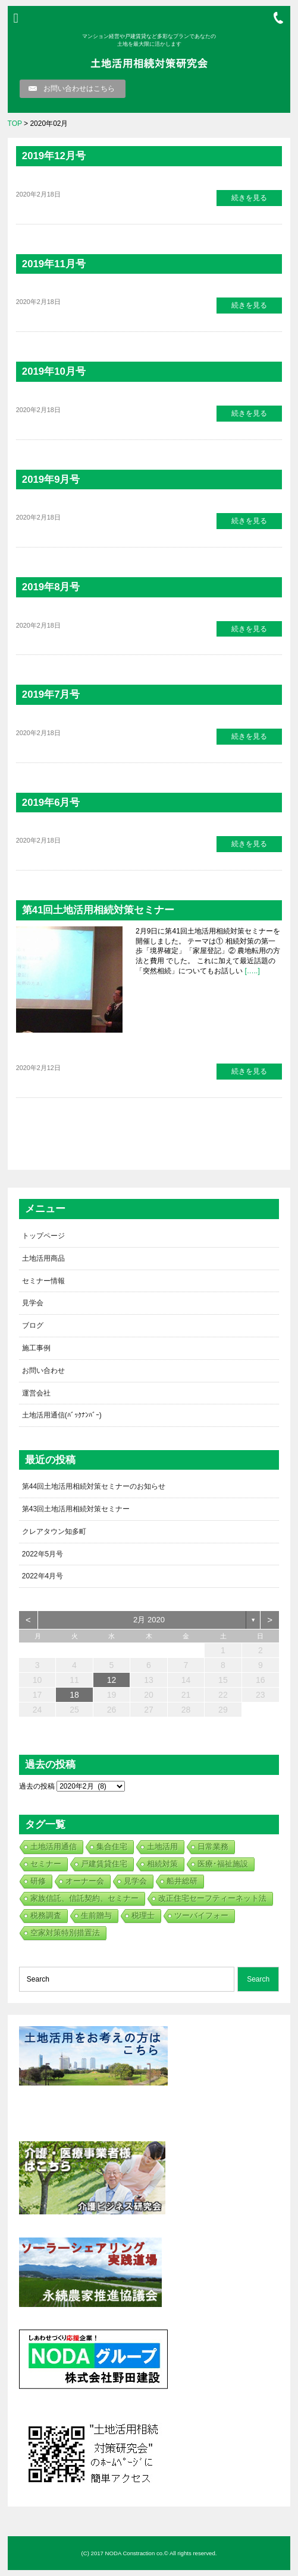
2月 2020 (149, 1619)
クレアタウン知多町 (54, 1531)
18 (74, 1695)
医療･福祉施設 (222, 1863)
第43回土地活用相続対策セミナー (76, 1509)
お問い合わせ (43, 1370)
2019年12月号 (54, 156)
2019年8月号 (51, 587)
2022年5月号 (42, 1554)
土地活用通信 (53, 1846)
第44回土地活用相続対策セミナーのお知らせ (93, 1486)
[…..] (251, 971)
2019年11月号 (54, 264)
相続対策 (162, 1863)
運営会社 (36, 1393)
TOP (15, 123)
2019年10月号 (54, 371)
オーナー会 (84, 1880)
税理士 (143, 1915)
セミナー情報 (43, 1281)
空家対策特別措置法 (65, 1932)
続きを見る (249, 198)
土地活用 (162, 1846)
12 (112, 1680)
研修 (38, 1880)
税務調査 (45, 1915)
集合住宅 (111, 1846)
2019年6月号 (51, 802)
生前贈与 (96, 1915)
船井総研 (182, 1880)
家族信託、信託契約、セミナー (84, 1898)
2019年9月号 (51, 479)
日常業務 (212, 1846)
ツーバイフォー (201, 1915)
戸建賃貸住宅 (104, 1863)
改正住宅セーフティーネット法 (212, 1898)
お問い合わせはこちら (79, 88)
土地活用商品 (43, 1258)
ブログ (32, 1325)
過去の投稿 (37, 1786)
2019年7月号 (51, 694)
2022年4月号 (42, 1576)
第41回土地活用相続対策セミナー (98, 910)
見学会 (32, 1303)
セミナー (45, 1863)
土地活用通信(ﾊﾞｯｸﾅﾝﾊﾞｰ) (62, 1415)
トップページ (43, 1236)
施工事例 (36, 1348)
